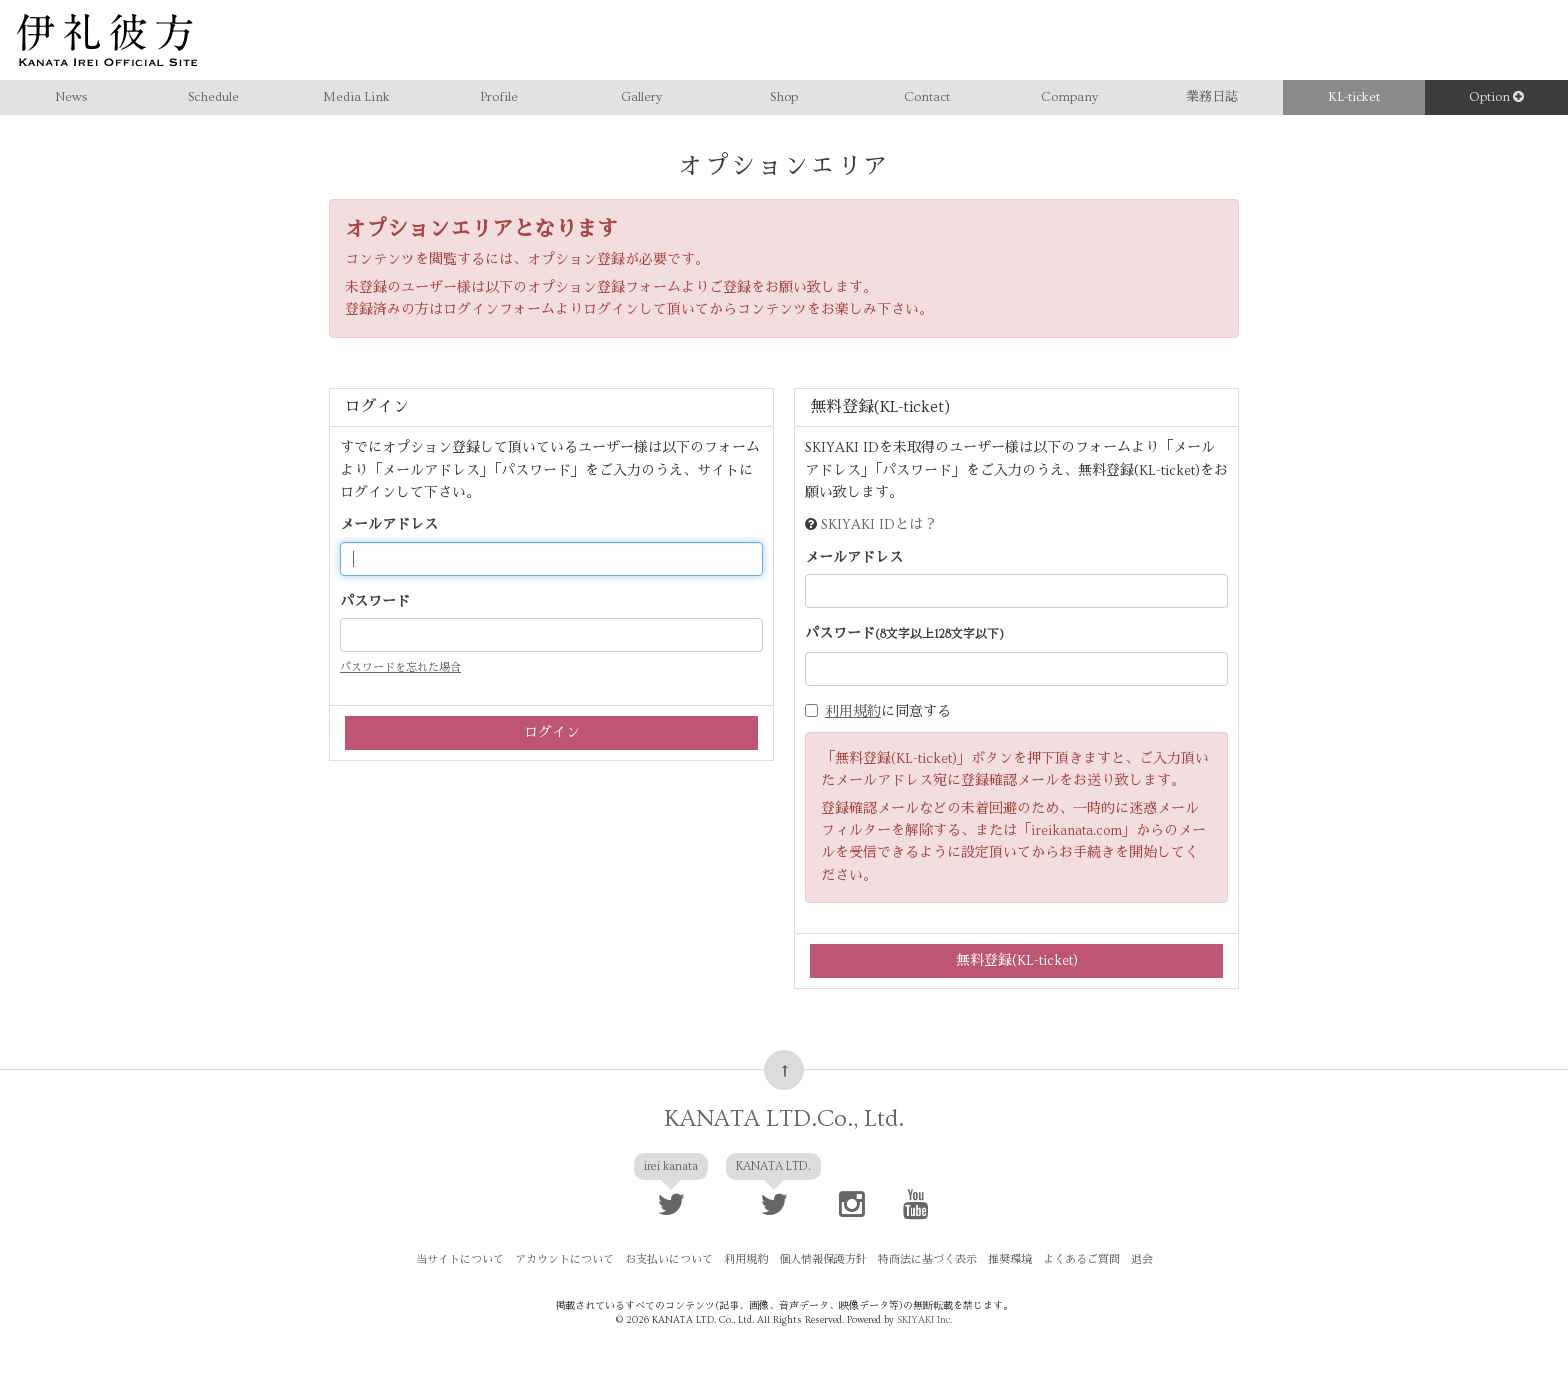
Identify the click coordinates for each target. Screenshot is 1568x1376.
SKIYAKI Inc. (924, 1320)
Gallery (641, 97)
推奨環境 (1010, 1259)
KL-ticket (1354, 97)
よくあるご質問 (1081, 1259)
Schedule (213, 97)
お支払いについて (669, 1259)
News (71, 97)
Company (1069, 97)
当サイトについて (460, 1259)
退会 (1142, 1259)
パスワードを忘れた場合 (400, 667)
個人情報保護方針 (823, 1259)
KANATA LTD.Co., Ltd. (784, 1118)
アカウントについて (564, 1259)
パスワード (375, 602)
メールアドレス (389, 525)
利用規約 (853, 712)
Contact (927, 97)
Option (1496, 97)
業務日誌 (1212, 97)
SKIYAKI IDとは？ (879, 525)
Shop (784, 97)
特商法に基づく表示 (927, 1259)
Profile (499, 97)
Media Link (356, 97)
